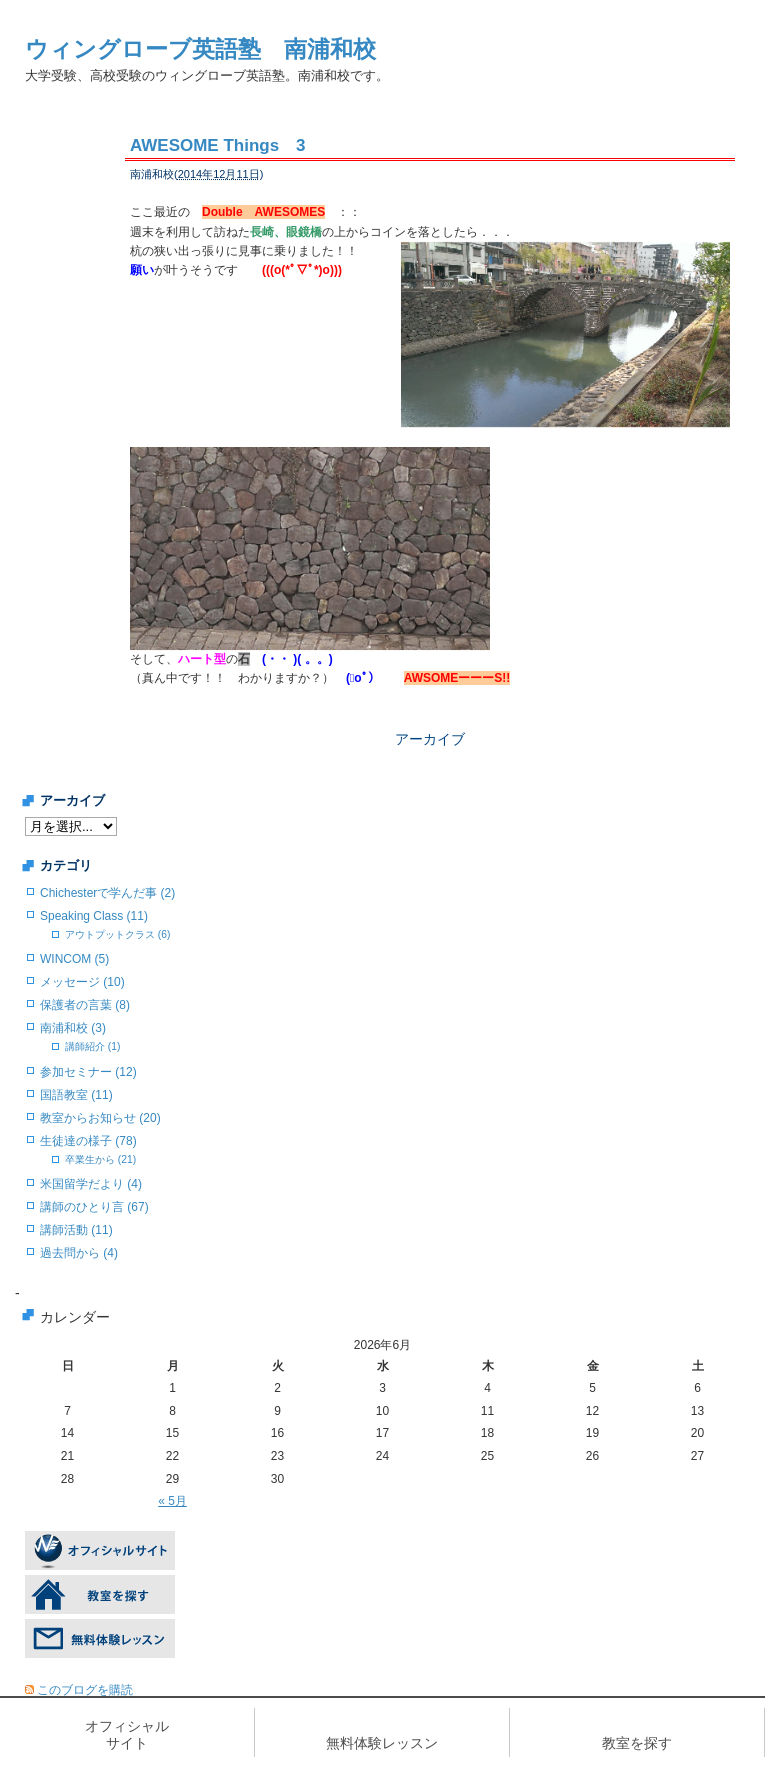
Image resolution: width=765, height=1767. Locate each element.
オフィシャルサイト (127, 1734)
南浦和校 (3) (73, 1028)
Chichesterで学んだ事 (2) (107, 893)
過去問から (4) (79, 1253)
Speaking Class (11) (94, 916)
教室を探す (637, 1743)
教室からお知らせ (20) (100, 1118)
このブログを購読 (85, 1690)
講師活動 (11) (76, 1230)
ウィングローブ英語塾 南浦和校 (200, 49)
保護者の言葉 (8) (85, 1005)
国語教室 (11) (76, 1095)
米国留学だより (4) (91, 1184)
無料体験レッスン (382, 1743)
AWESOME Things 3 (218, 145)
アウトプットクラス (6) (117, 934)
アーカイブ (430, 739)
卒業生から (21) (100, 1159)
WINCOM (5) (74, 959)
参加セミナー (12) (88, 1072)
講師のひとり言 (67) (94, 1207)
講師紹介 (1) (92, 1046)
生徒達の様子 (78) (88, 1141)
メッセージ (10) (82, 982)
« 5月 (172, 1501)
